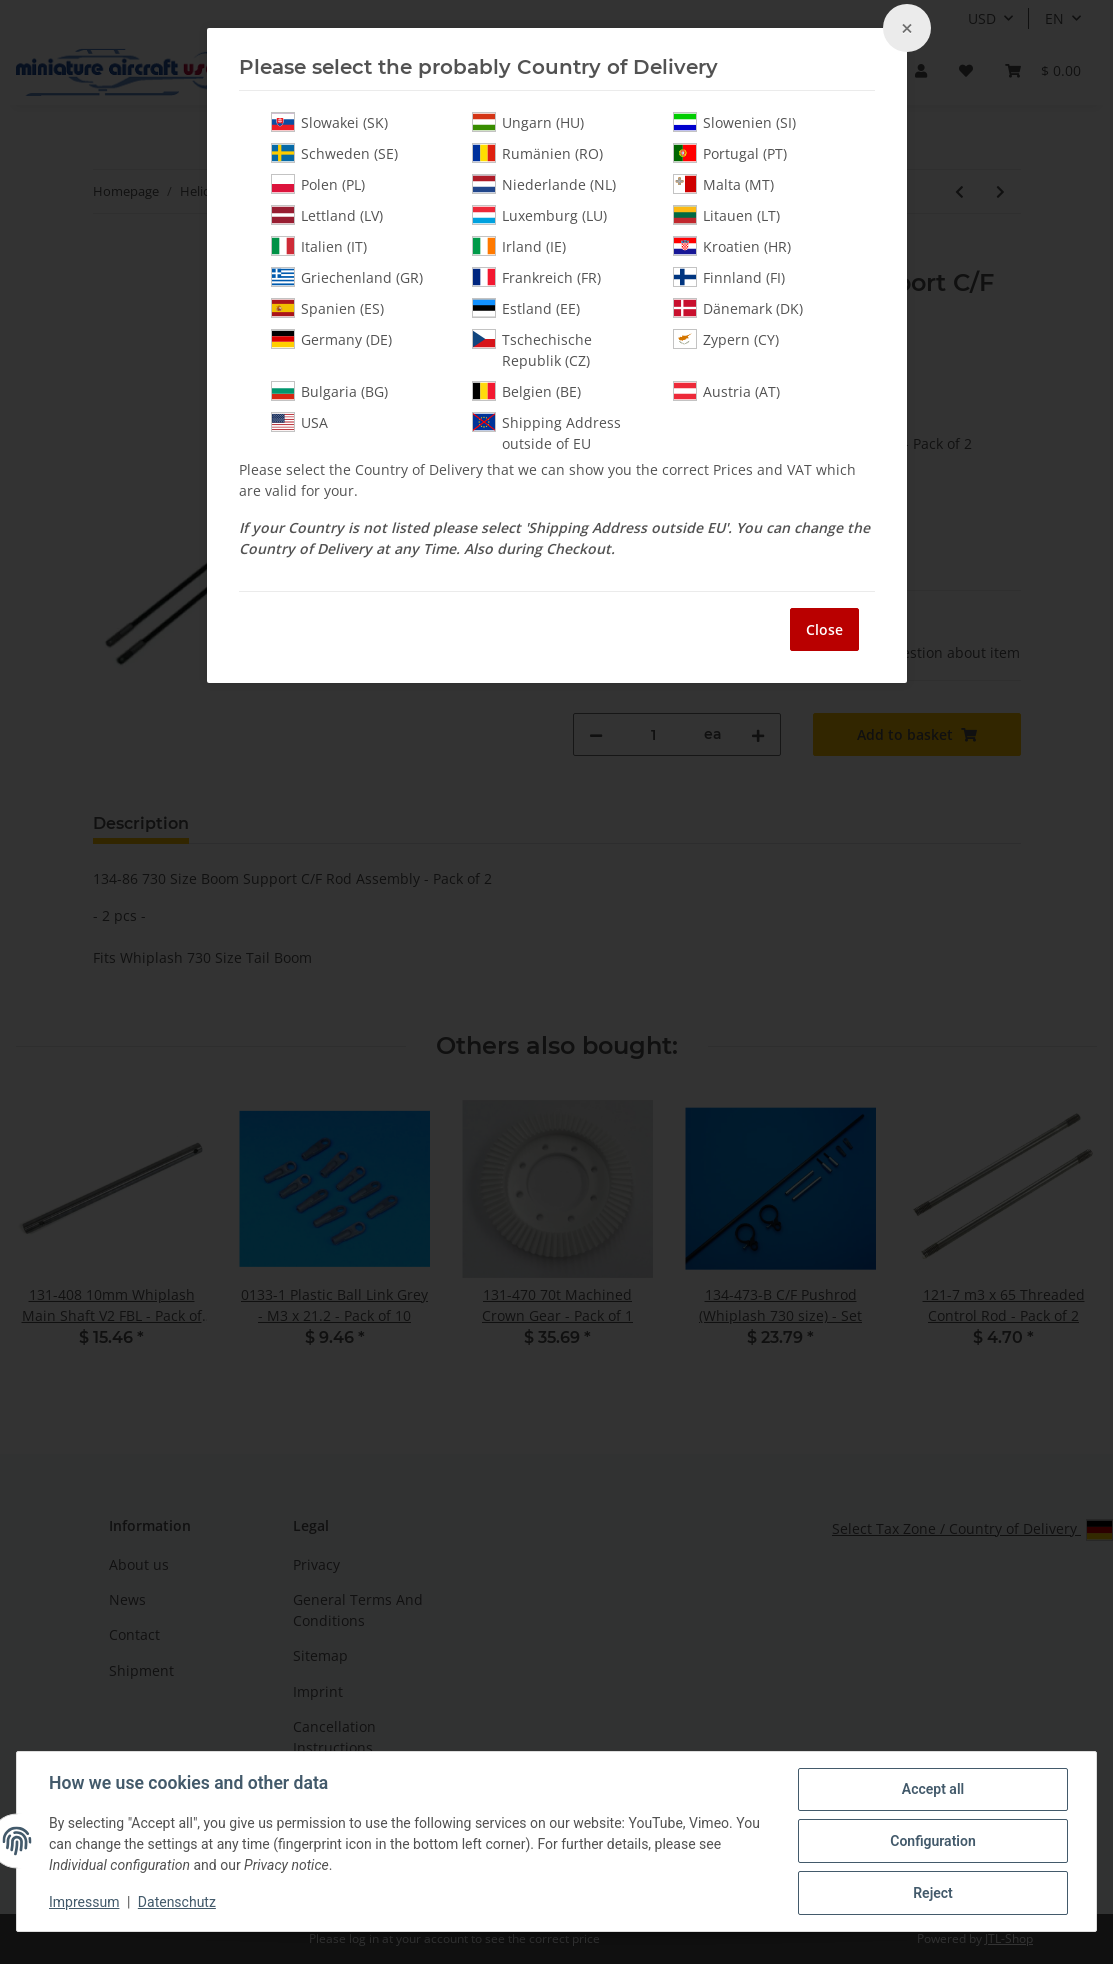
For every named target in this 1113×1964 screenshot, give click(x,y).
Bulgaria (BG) (329, 391)
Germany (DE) (331, 339)
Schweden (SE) (334, 153)
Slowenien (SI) (734, 122)
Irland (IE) (519, 246)
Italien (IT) (319, 246)
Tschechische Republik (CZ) (532, 349)
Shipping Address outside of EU (546, 432)
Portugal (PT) (730, 153)
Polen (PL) (318, 184)
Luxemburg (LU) (539, 215)
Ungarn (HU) (528, 122)
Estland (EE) (526, 308)
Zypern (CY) (726, 339)
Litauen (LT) (726, 215)
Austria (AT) (726, 391)
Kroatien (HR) (732, 246)
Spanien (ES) (327, 308)
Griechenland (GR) (347, 277)
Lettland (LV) (327, 215)
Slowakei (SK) (329, 122)
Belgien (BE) (526, 391)
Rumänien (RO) (537, 153)
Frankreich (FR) (536, 277)
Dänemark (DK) (738, 308)
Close (824, 629)
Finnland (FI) (729, 277)
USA (299, 422)
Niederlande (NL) (544, 184)
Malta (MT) (723, 184)
